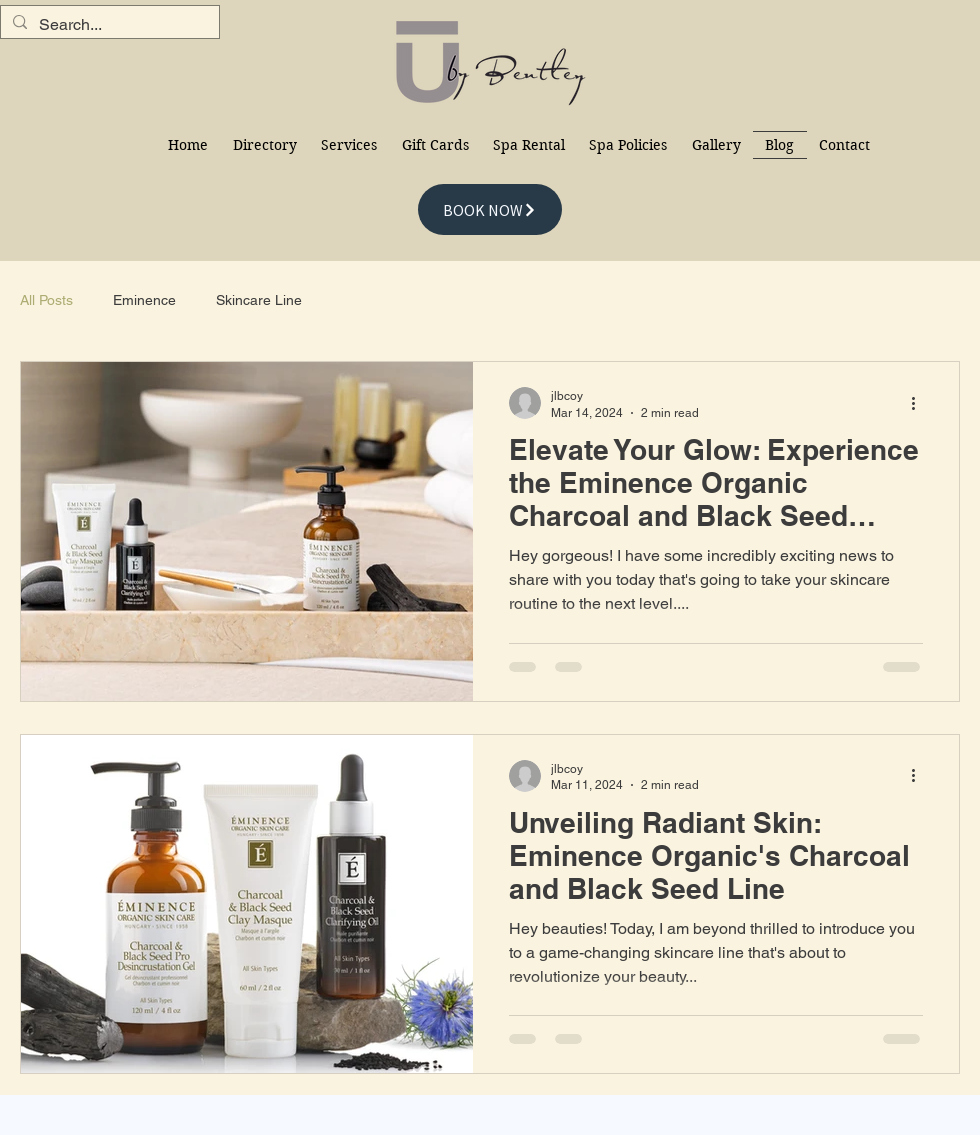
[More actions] (920, 403)
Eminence (144, 300)
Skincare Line (259, 300)
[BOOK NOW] (490, 209)
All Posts (46, 300)
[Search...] (108, 25)
